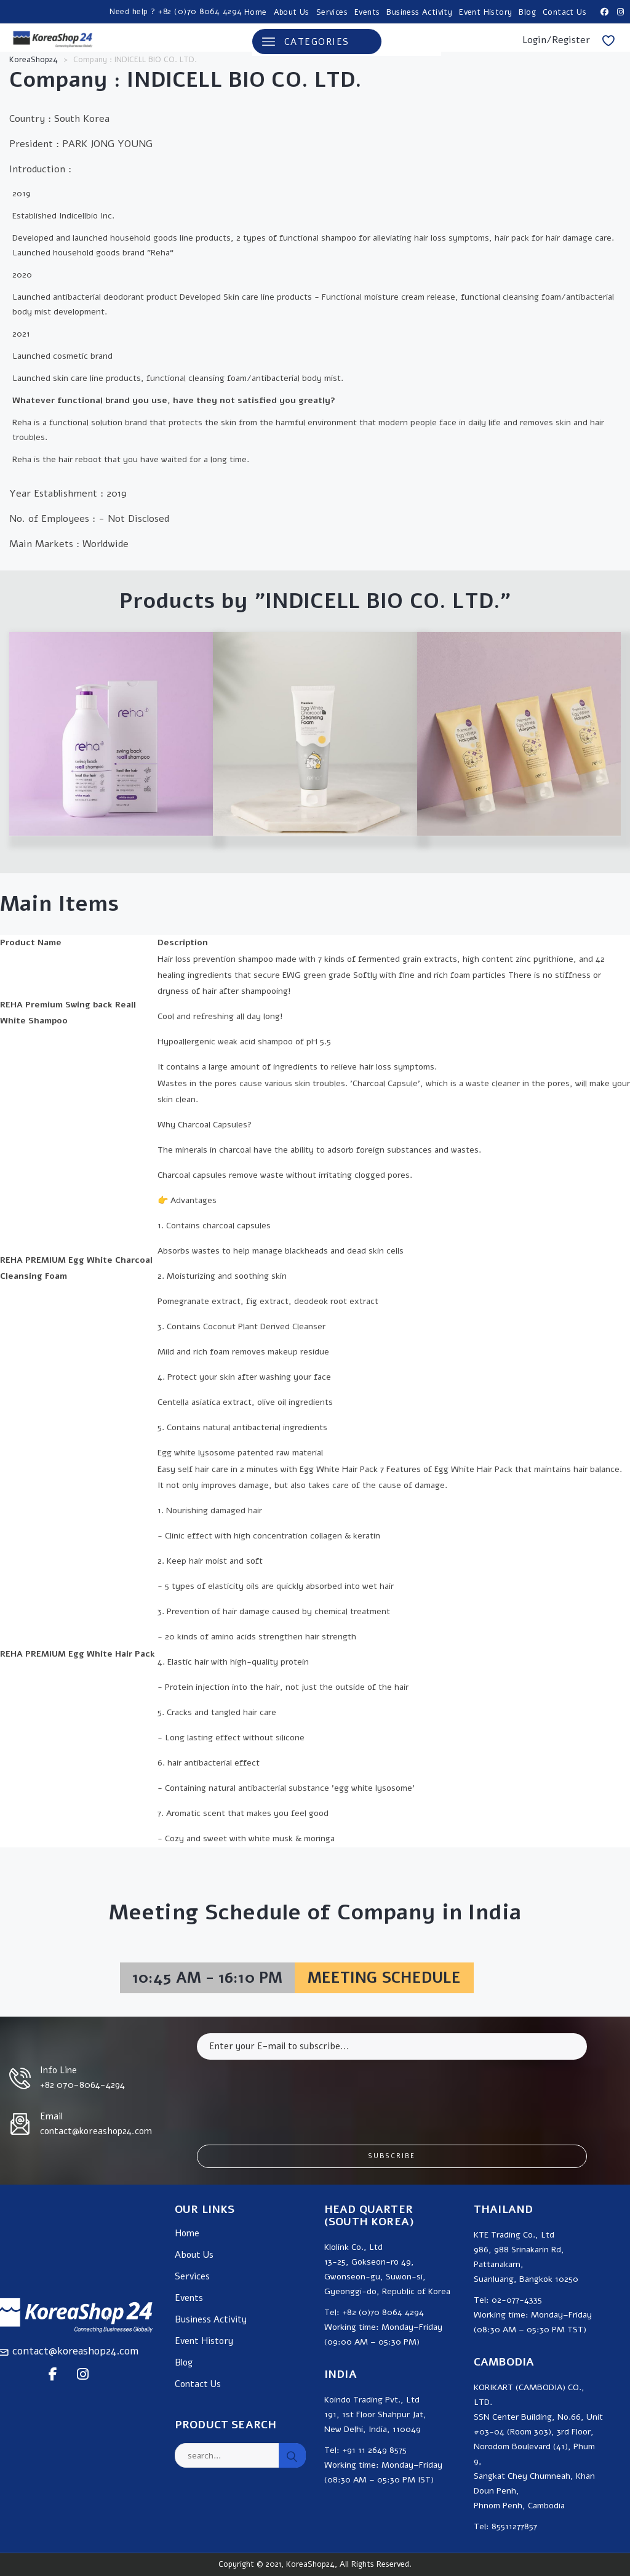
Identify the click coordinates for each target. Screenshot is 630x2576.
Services (332, 12)
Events (367, 12)
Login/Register (556, 40)
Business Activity (419, 12)
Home (255, 12)
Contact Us (564, 12)
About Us (291, 12)
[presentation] (290, 2093)
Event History (485, 12)
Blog (527, 12)
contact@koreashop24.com (75, 2351)
